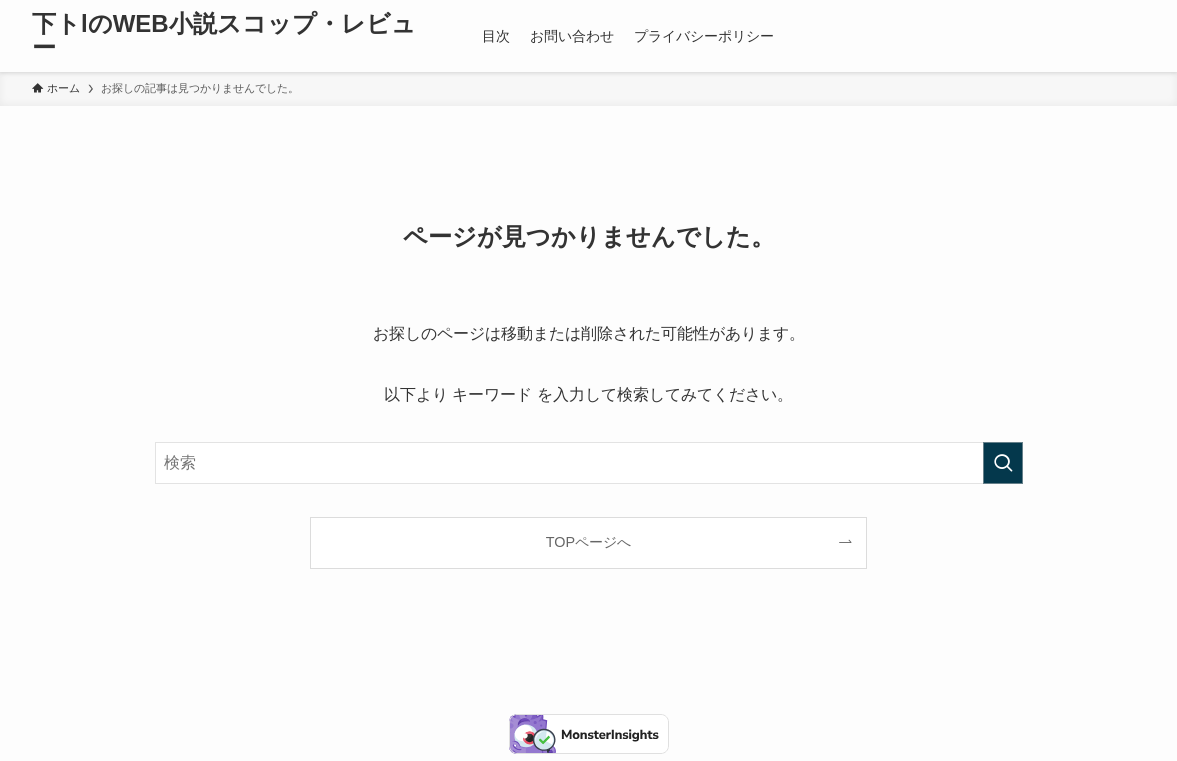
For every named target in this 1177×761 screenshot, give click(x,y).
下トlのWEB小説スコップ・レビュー (224, 36)
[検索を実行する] (1003, 463)
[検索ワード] (589, 463)
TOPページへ (588, 542)
